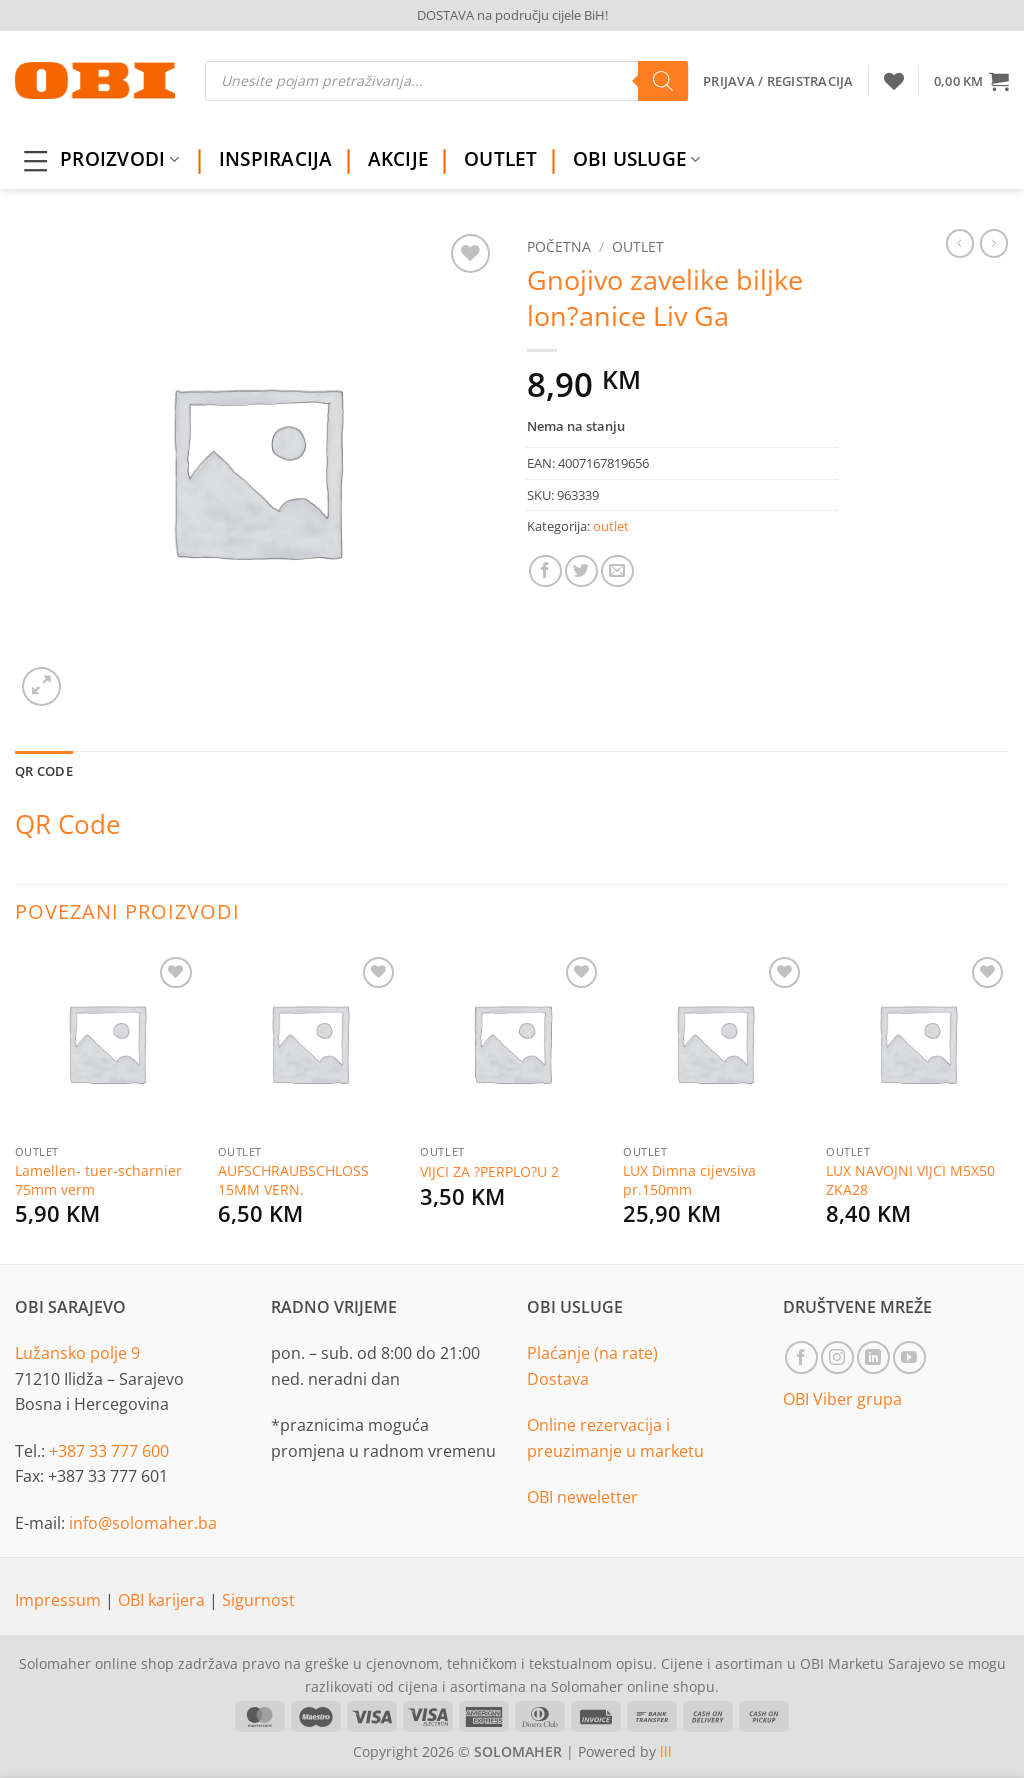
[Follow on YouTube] (909, 1357)
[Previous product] (994, 243)
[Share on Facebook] (545, 571)
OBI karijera (163, 1600)
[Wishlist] (894, 81)
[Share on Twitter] (581, 571)
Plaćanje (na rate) (592, 1353)
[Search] (663, 81)
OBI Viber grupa (842, 1399)
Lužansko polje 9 (77, 1353)
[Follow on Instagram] (837, 1357)
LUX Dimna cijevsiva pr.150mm (689, 1180)
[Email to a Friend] (617, 571)
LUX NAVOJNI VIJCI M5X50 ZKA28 (910, 1180)
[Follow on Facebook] (801, 1357)
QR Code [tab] (44, 771)
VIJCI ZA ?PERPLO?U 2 (489, 1172)
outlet (638, 246)
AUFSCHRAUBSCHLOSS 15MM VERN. (293, 1180)
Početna (559, 246)
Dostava (558, 1379)
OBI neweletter (582, 1497)
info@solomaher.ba (143, 1523)
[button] (971, 81)
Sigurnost (258, 1600)
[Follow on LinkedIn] (873, 1357)
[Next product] (960, 243)
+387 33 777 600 (109, 1451)
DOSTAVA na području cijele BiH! (512, 15)
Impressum (60, 1600)
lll (666, 1751)
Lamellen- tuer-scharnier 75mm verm (98, 1180)
